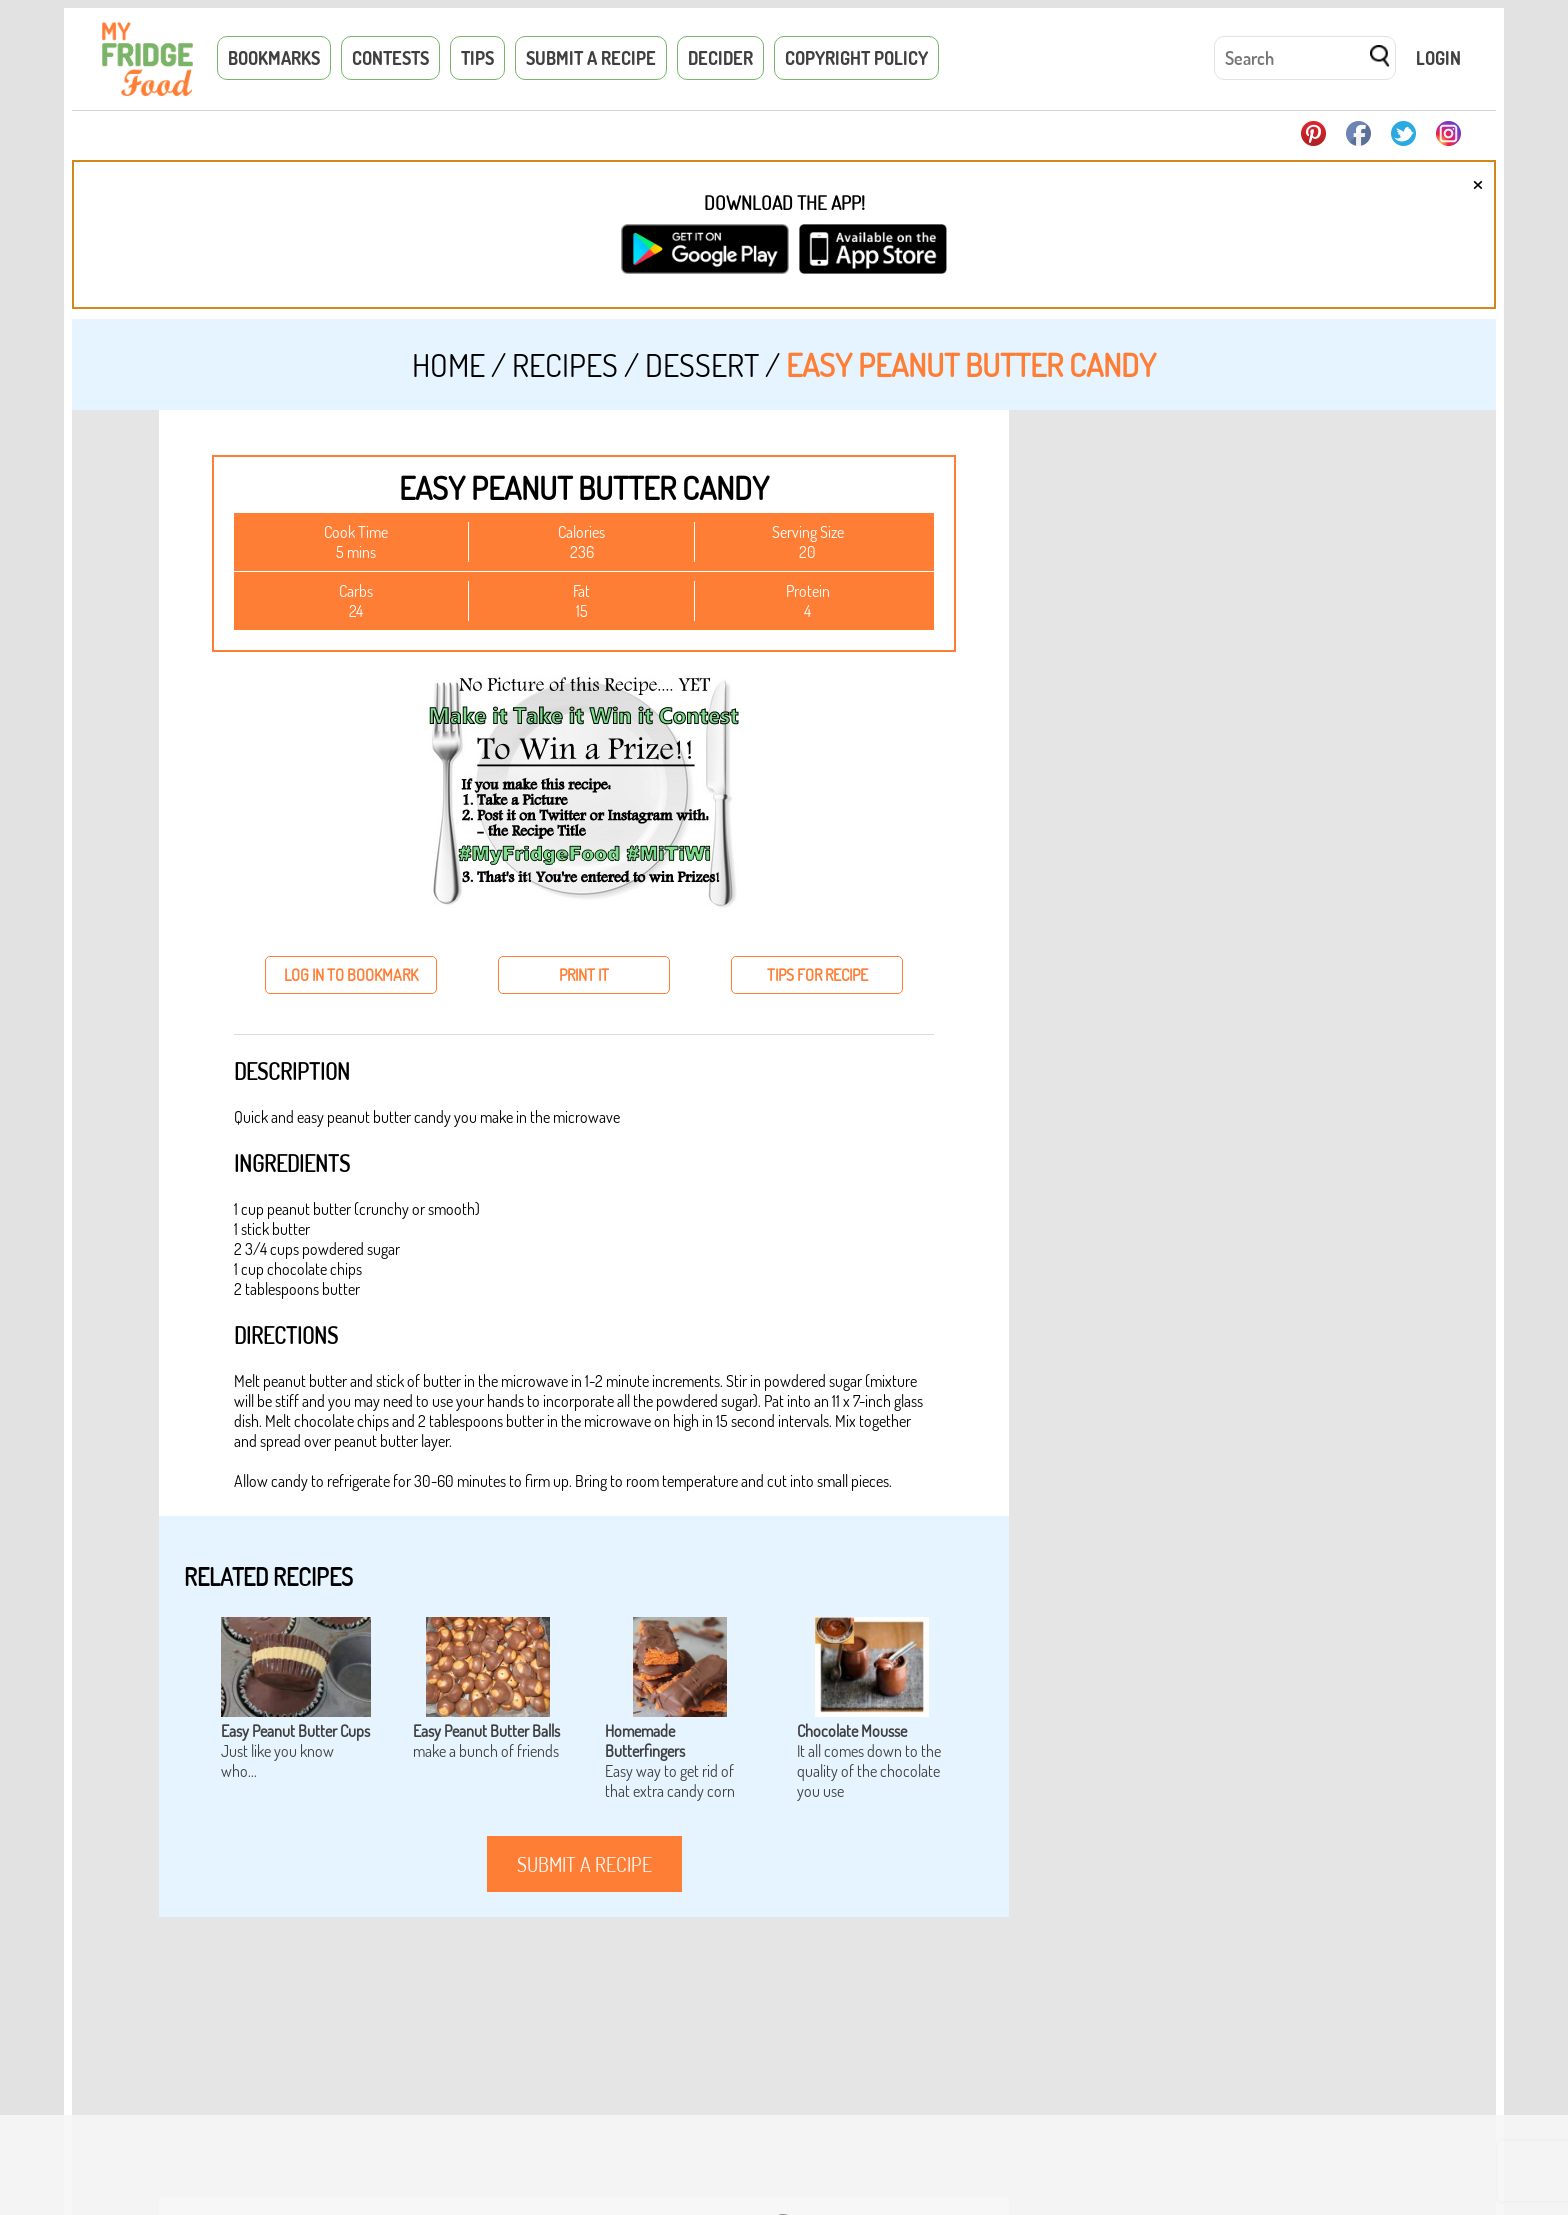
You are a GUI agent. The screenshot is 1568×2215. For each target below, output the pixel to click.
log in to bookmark (351, 975)
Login (1438, 58)
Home (448, 364)
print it (584, 975)
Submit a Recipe (591, 58)
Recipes (565, 364)
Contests (390, 58)
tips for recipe (817, 975)
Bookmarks (274, 58)
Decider (720, 58)
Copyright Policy (856, 58)
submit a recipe (584, 1864)
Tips (477, 58)
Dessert (702, 364)
